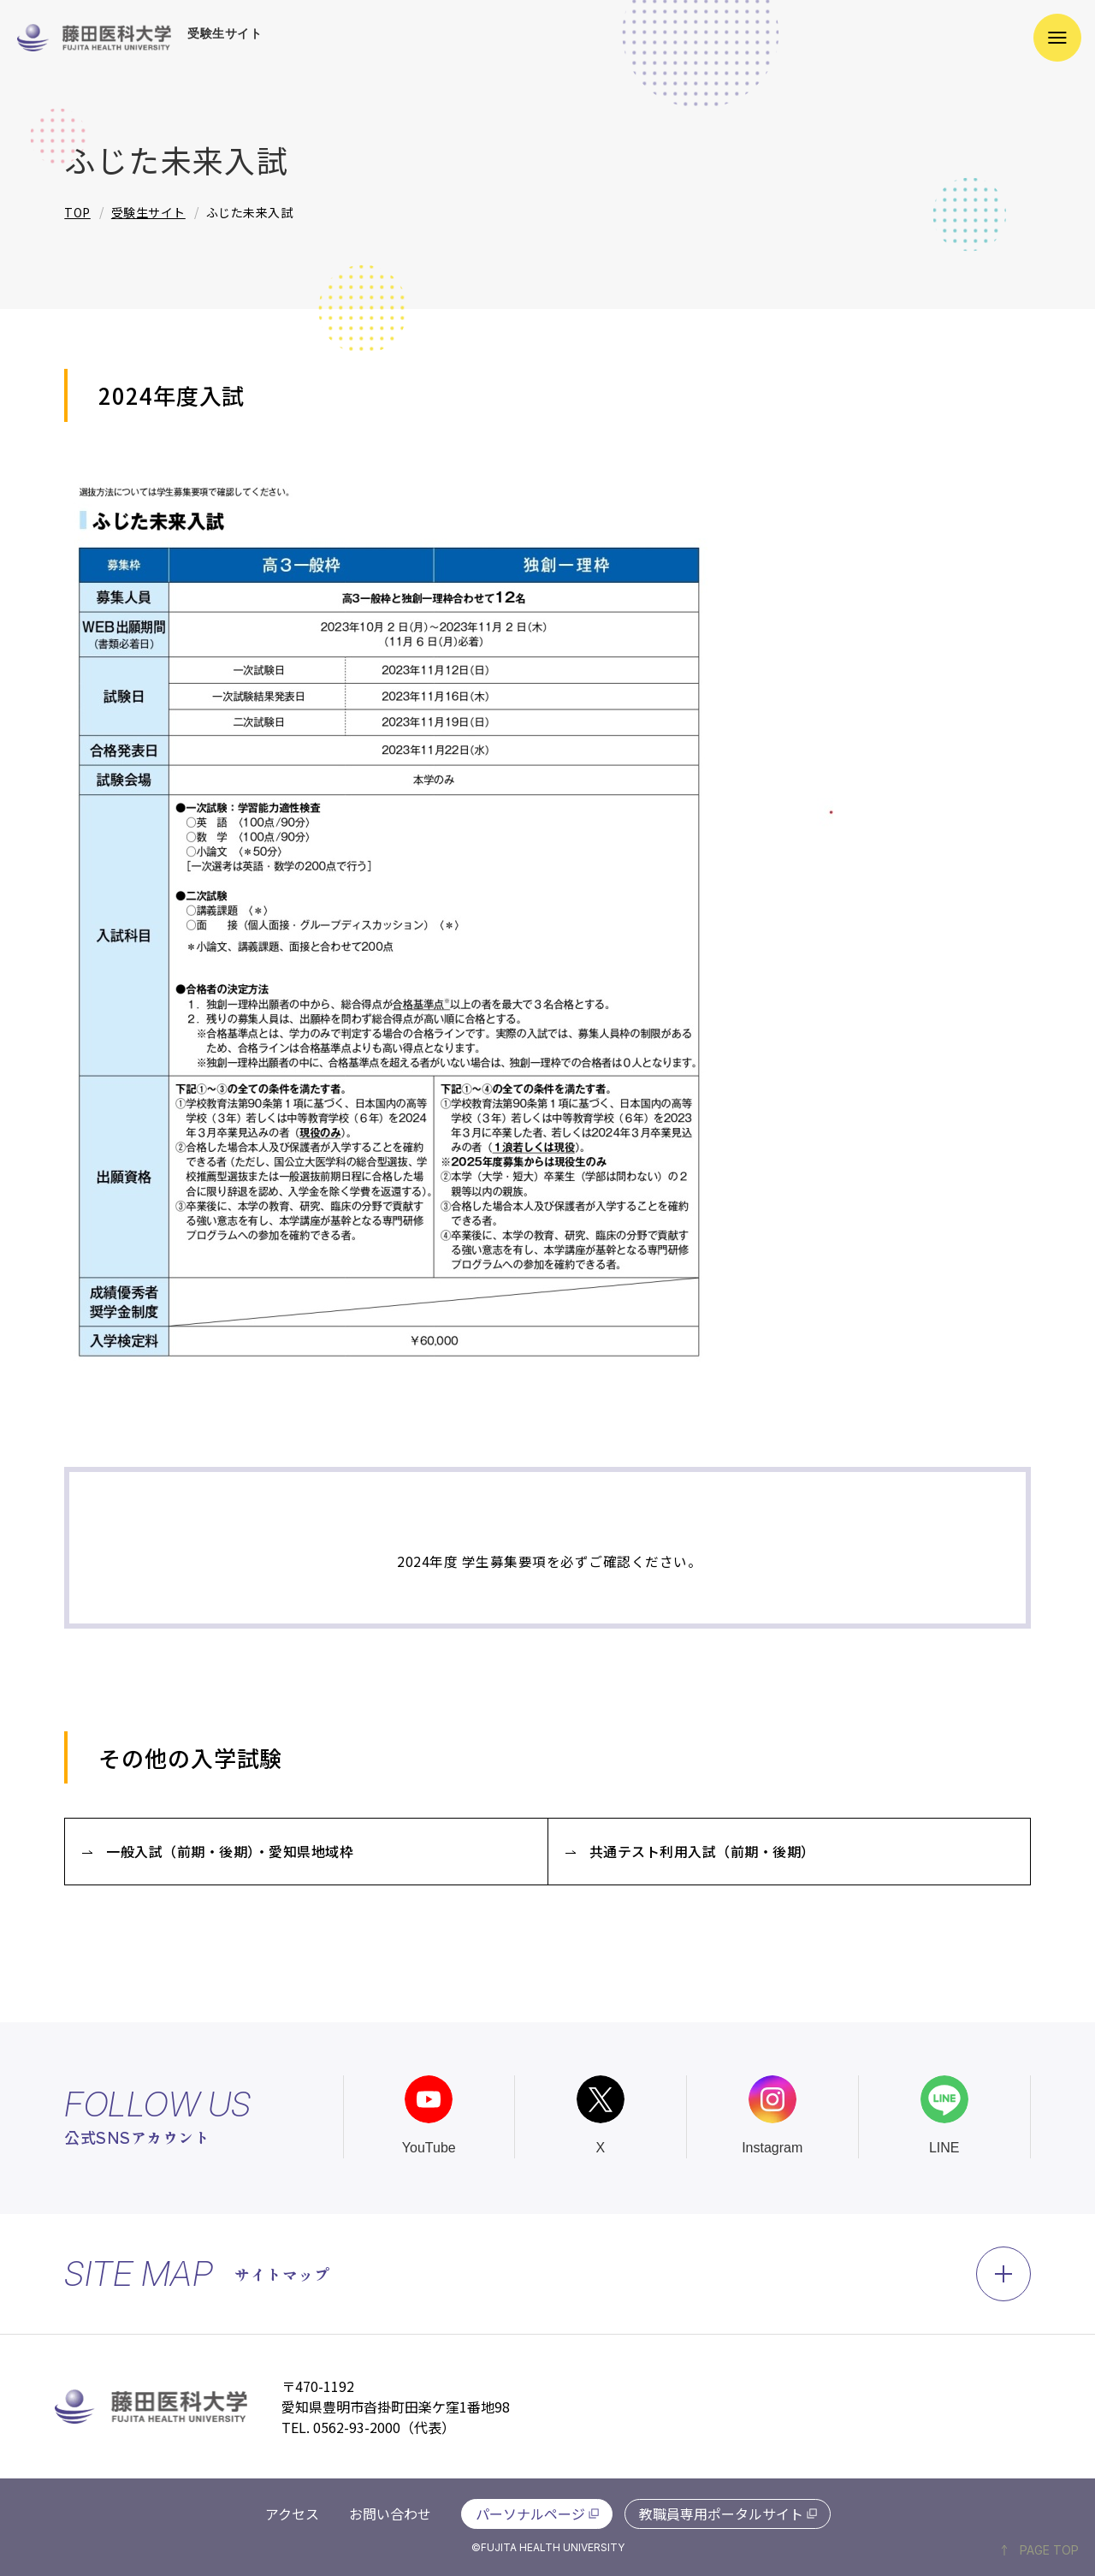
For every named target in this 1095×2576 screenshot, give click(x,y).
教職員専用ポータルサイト (721, 2513)
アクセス (292, 2513)
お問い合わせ (390, 2513)
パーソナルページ (530, 2513)
